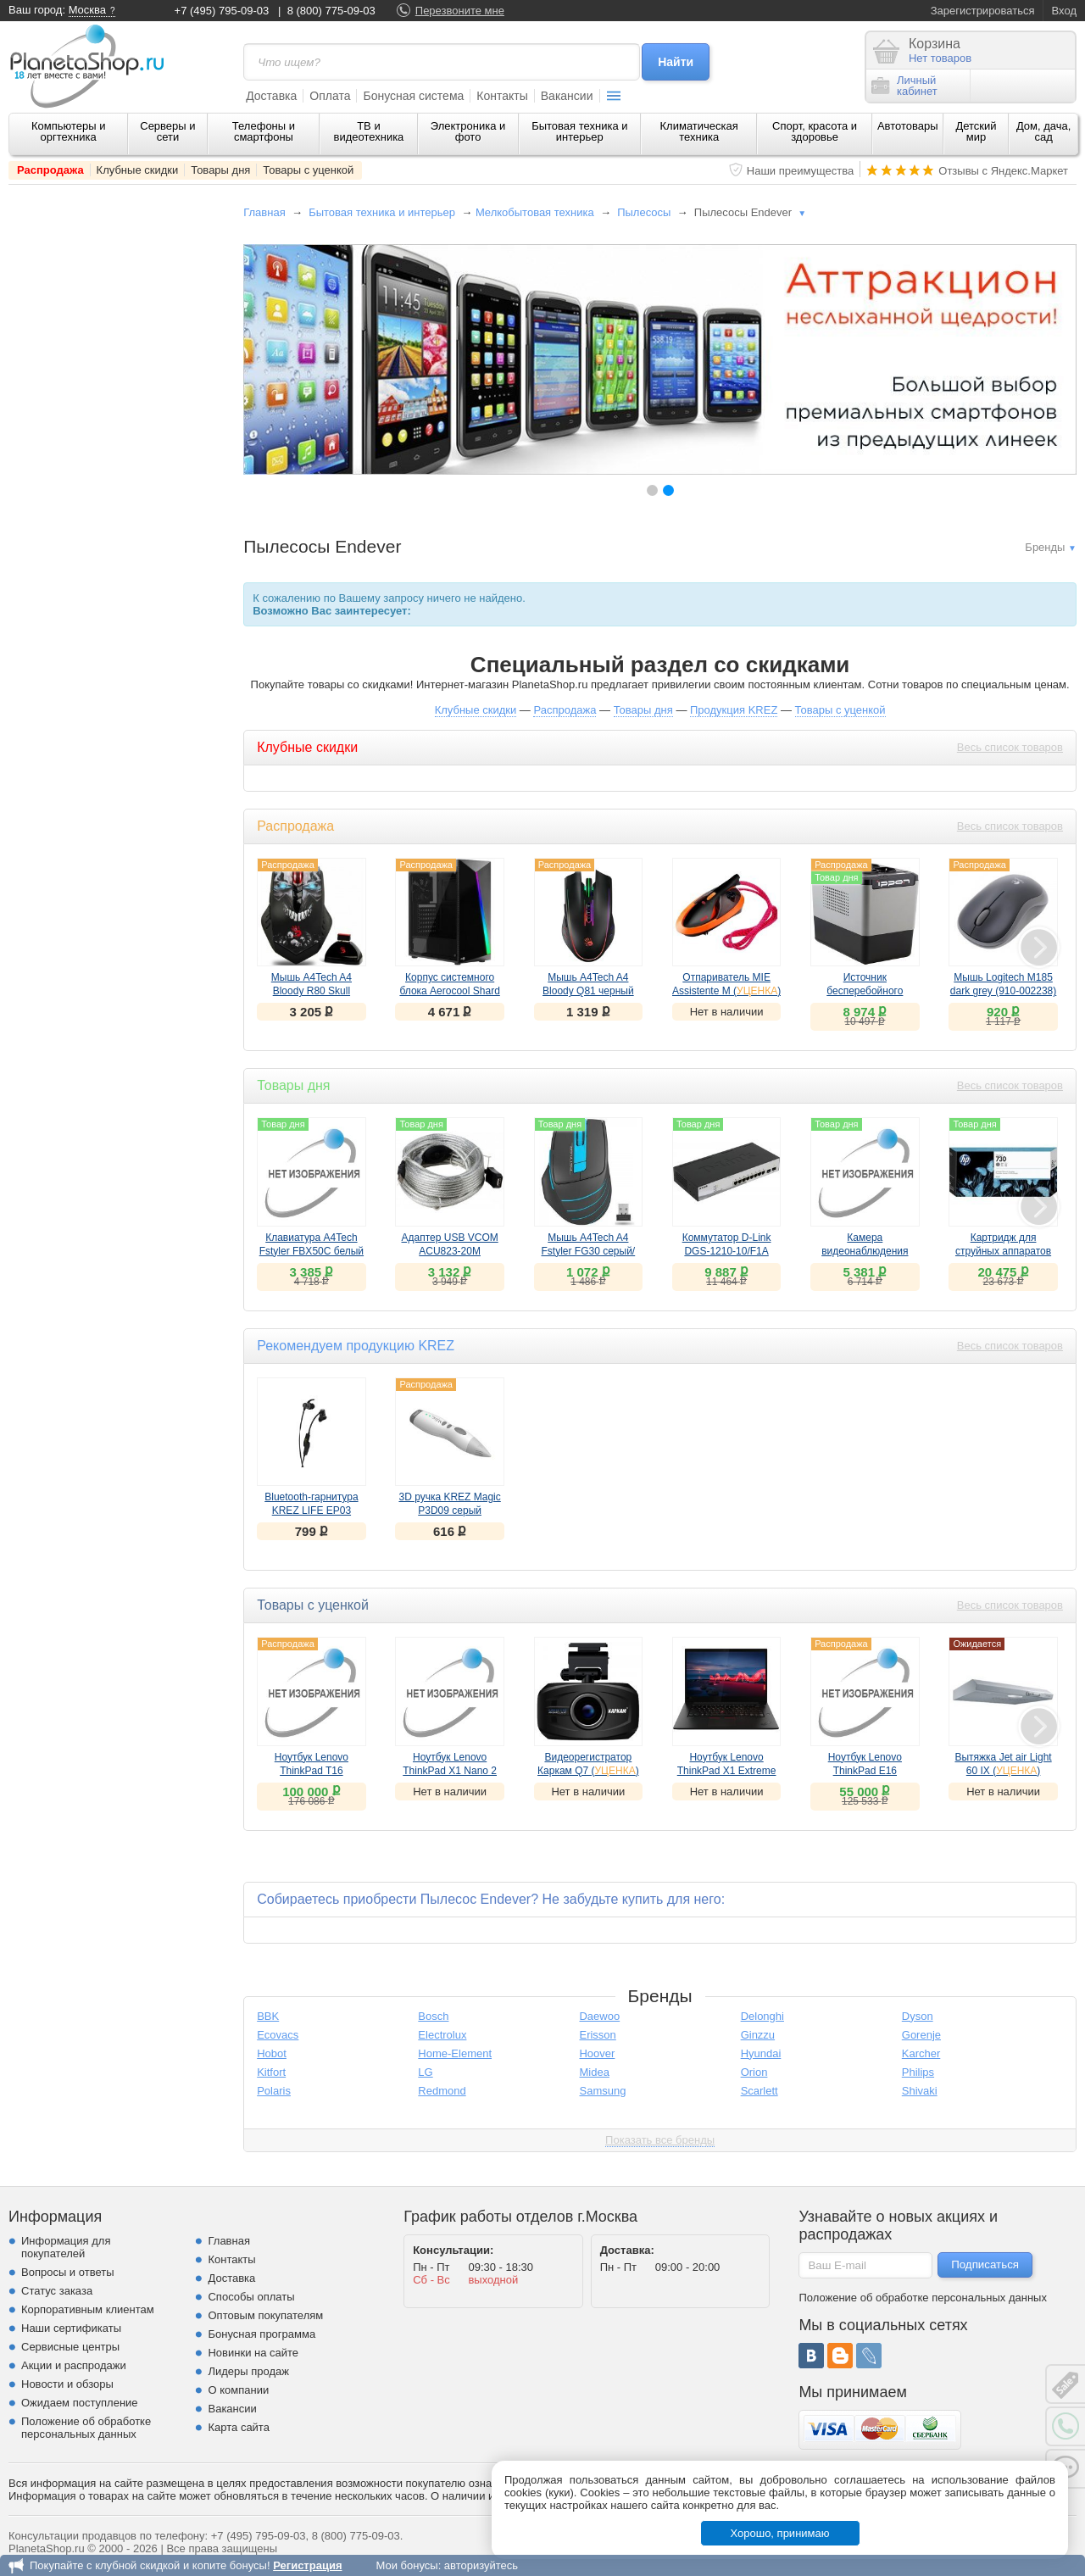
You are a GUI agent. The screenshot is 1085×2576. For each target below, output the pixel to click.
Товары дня (220, 170)
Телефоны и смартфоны (263, 131)
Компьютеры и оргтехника (68, 131)
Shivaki (920, 2090)
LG (425, 2072)
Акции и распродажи (73, 2365)
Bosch (433, 2016)
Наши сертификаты (71, 2328)
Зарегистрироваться (983, 10)
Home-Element (455, 2053)
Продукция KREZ (733, 710)
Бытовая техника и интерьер (579, 131)
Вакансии (567, 96)
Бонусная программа (261, 2334)
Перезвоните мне (459, 10)
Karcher (921, 2053)
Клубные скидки (138, 170)
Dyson (917, 2016)
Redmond (441, 2090)
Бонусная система (413, 96)
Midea (594, 2072)
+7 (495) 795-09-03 (222, 10)
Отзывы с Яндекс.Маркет (1003, 170)
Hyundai (761, 2053)
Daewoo (599, 2016)
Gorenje (921, 2034)
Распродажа (50, 170)
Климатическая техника (699, 131)
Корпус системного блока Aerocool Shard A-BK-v (449, 990)
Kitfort (271, 2072)
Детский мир (975, 131)
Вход (1064, 10)
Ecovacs (277, 2034)
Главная (264, 212)
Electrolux (442, 2034)
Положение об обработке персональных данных (86, 2427)
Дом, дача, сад (1043, 131)
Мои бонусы (406, 2565)
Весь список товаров (1010, 747)
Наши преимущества (800, 170)
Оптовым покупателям (265, 2315)
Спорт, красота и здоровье (814, 131)
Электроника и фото (468, 131)
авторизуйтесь (481, 2565)
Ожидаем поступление (79, 2402)
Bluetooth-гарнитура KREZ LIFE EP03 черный (311, 1510)
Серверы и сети (167, 131)
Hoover (597, 2053)
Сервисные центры (70, 2346)
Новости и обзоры (67, 2384)
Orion (754, 2072)
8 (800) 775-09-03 (331, 10)
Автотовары (907, 126)
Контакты (501, 96)
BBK (268, 2016)
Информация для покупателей (65, 2247)
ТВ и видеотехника (369, 131)
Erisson (597, 2034)
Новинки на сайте (253, 2352)
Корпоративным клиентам (87, 2309)
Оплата (329, 96)
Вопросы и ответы (67, 2272)
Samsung (602, 2090)
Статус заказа (56, 2290)
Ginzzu (758, 2034)
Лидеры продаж (248, 2371)
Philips (918, 2072)
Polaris (274, 2090)
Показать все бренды (660, 2140)
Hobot (272, 2053)
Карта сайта (238, 2427)
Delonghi (762, 2016)
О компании (238, 2390)
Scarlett (759, 2090)
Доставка (271, 96)
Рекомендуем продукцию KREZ (355, 1345)
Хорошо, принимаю (780, 2533)
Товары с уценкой (308, 170)
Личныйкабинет (904, 86)
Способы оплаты (251, 2296)
